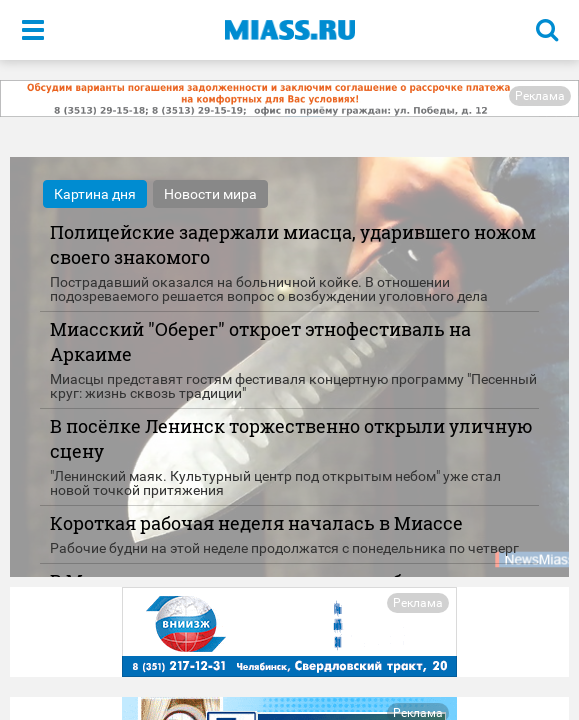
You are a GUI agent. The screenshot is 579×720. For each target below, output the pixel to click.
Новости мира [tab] (210, 194)
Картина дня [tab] (95, 194)
